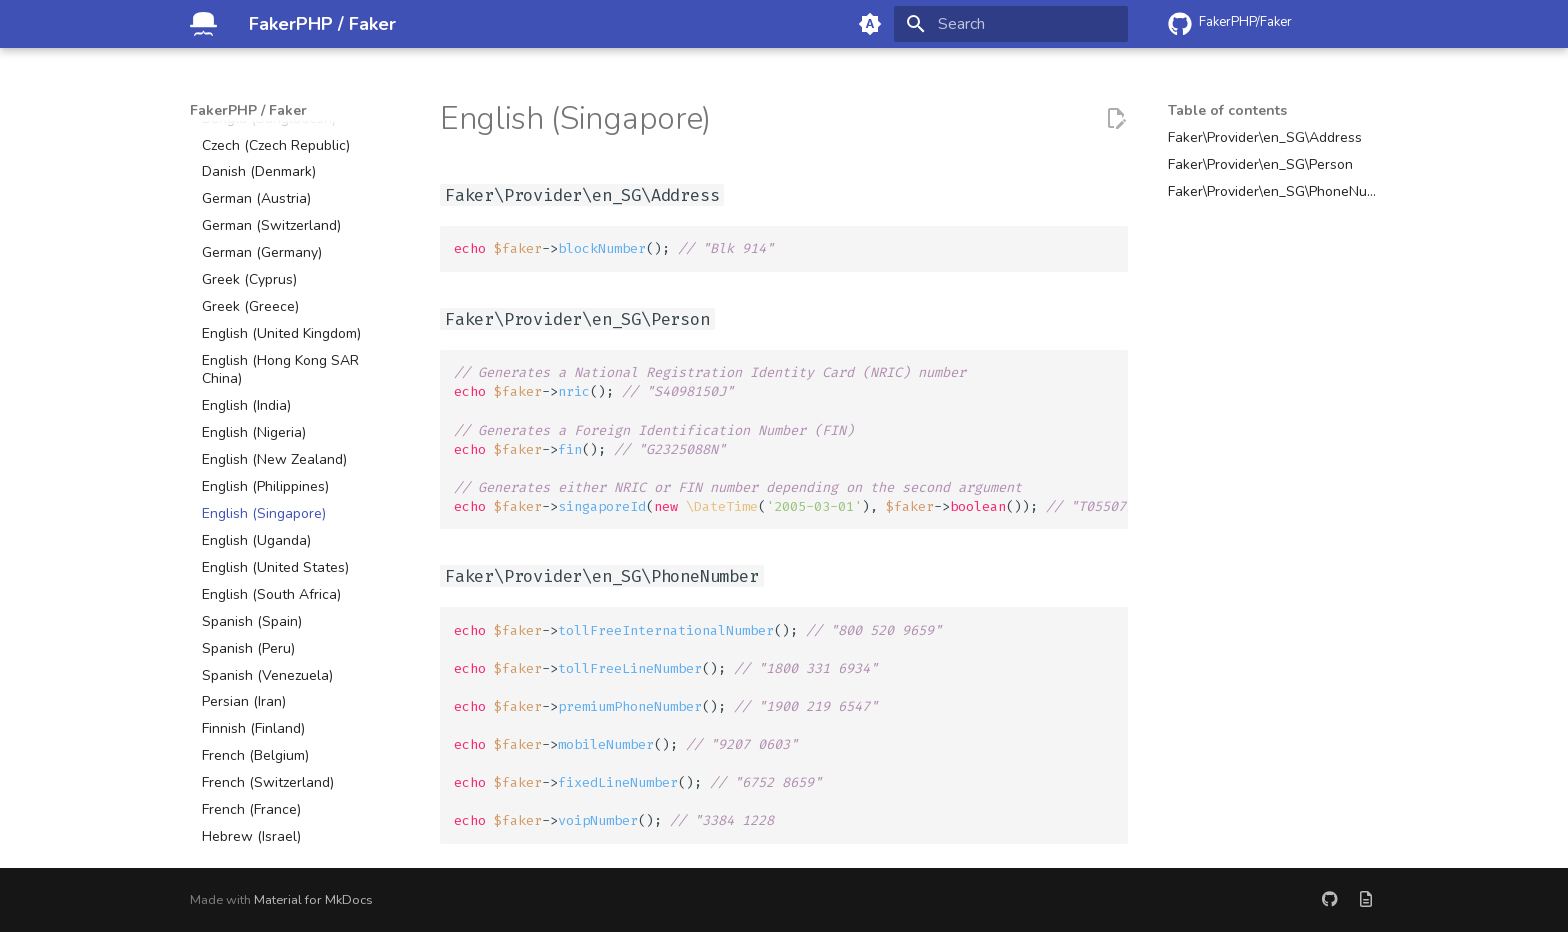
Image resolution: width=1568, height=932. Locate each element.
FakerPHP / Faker (248, 111)
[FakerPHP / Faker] (203, 24)
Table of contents (1227, 111)
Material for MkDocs (313, 900)
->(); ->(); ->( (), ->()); (791, 439)
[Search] (1011, 24)
